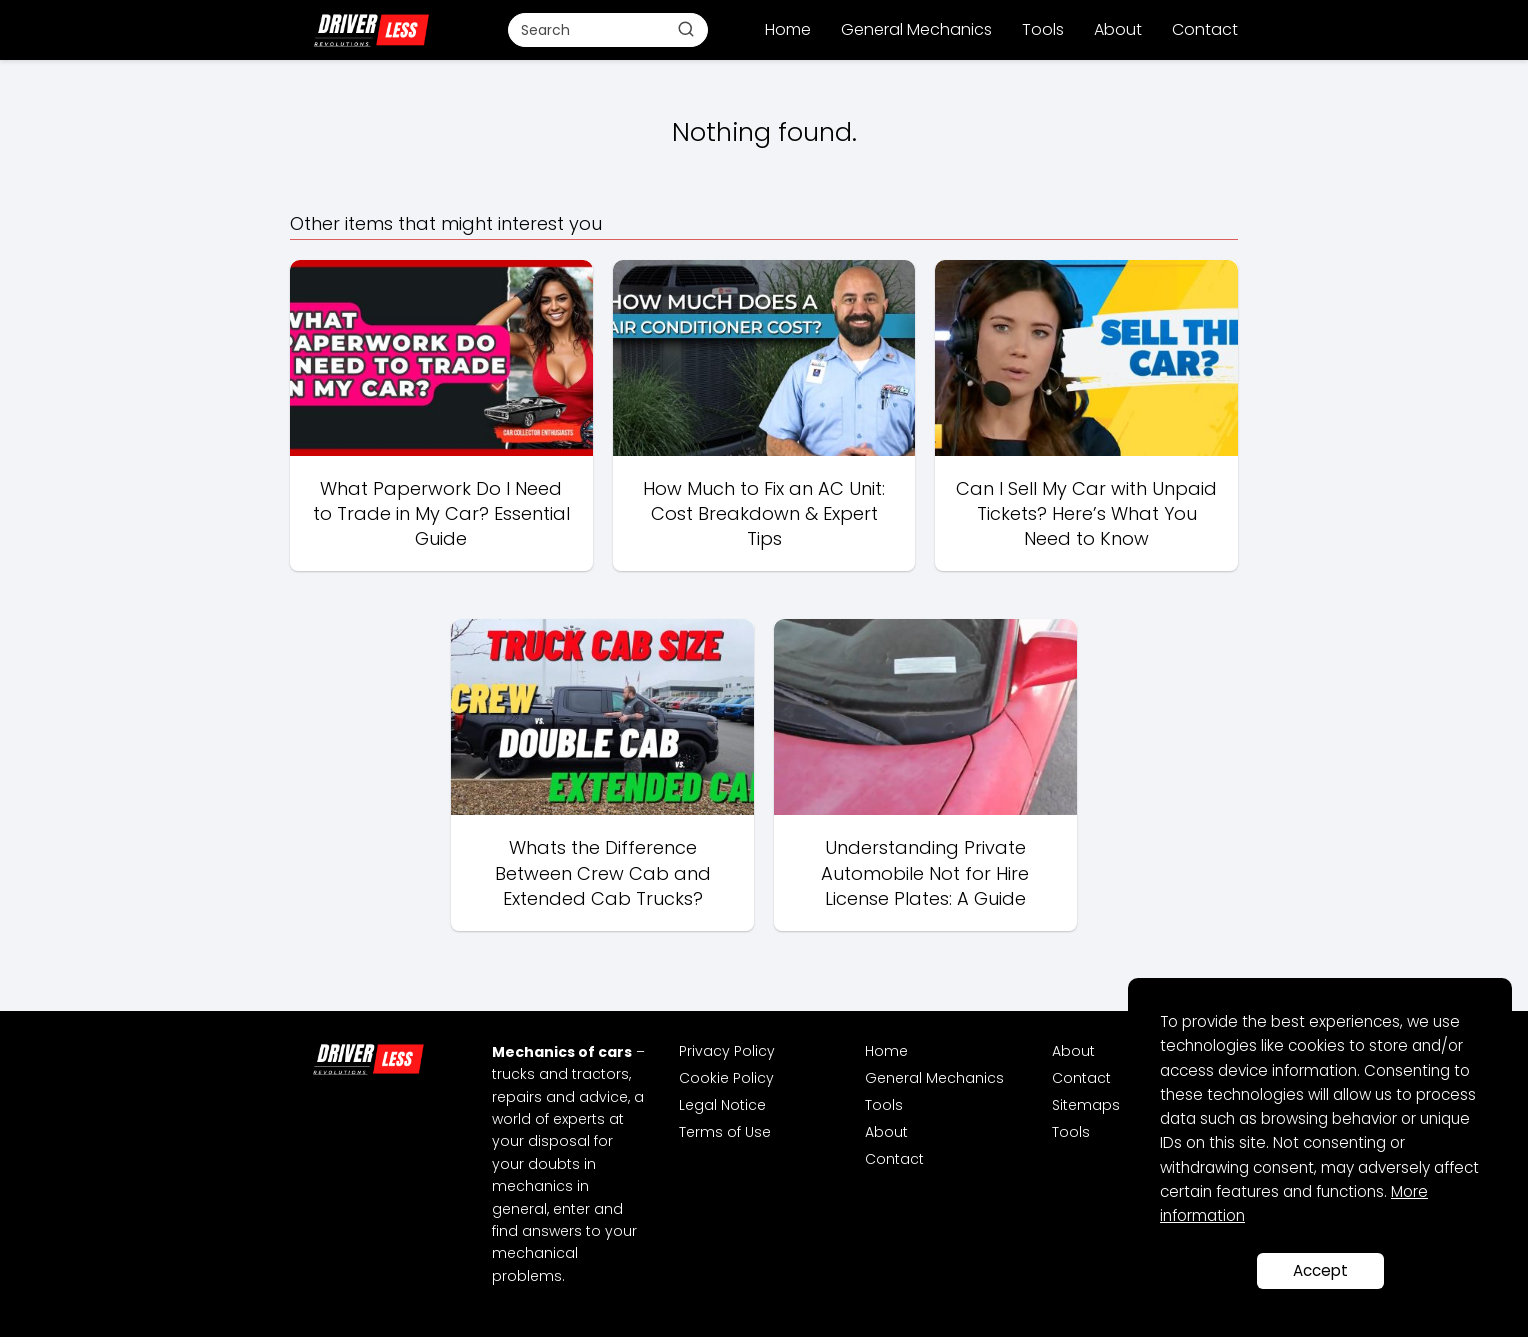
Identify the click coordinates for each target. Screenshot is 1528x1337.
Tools (1043, 29)
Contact (1205, 29)
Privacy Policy (727, 1051)
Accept (1320, 1270)
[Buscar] (686, 29)
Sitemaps (1086, 1105)
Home (788, 29)
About (1118, 29)
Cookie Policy (726, 1078)
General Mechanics (916, 29)
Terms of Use (725, 1132)
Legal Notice (722, 1105)
